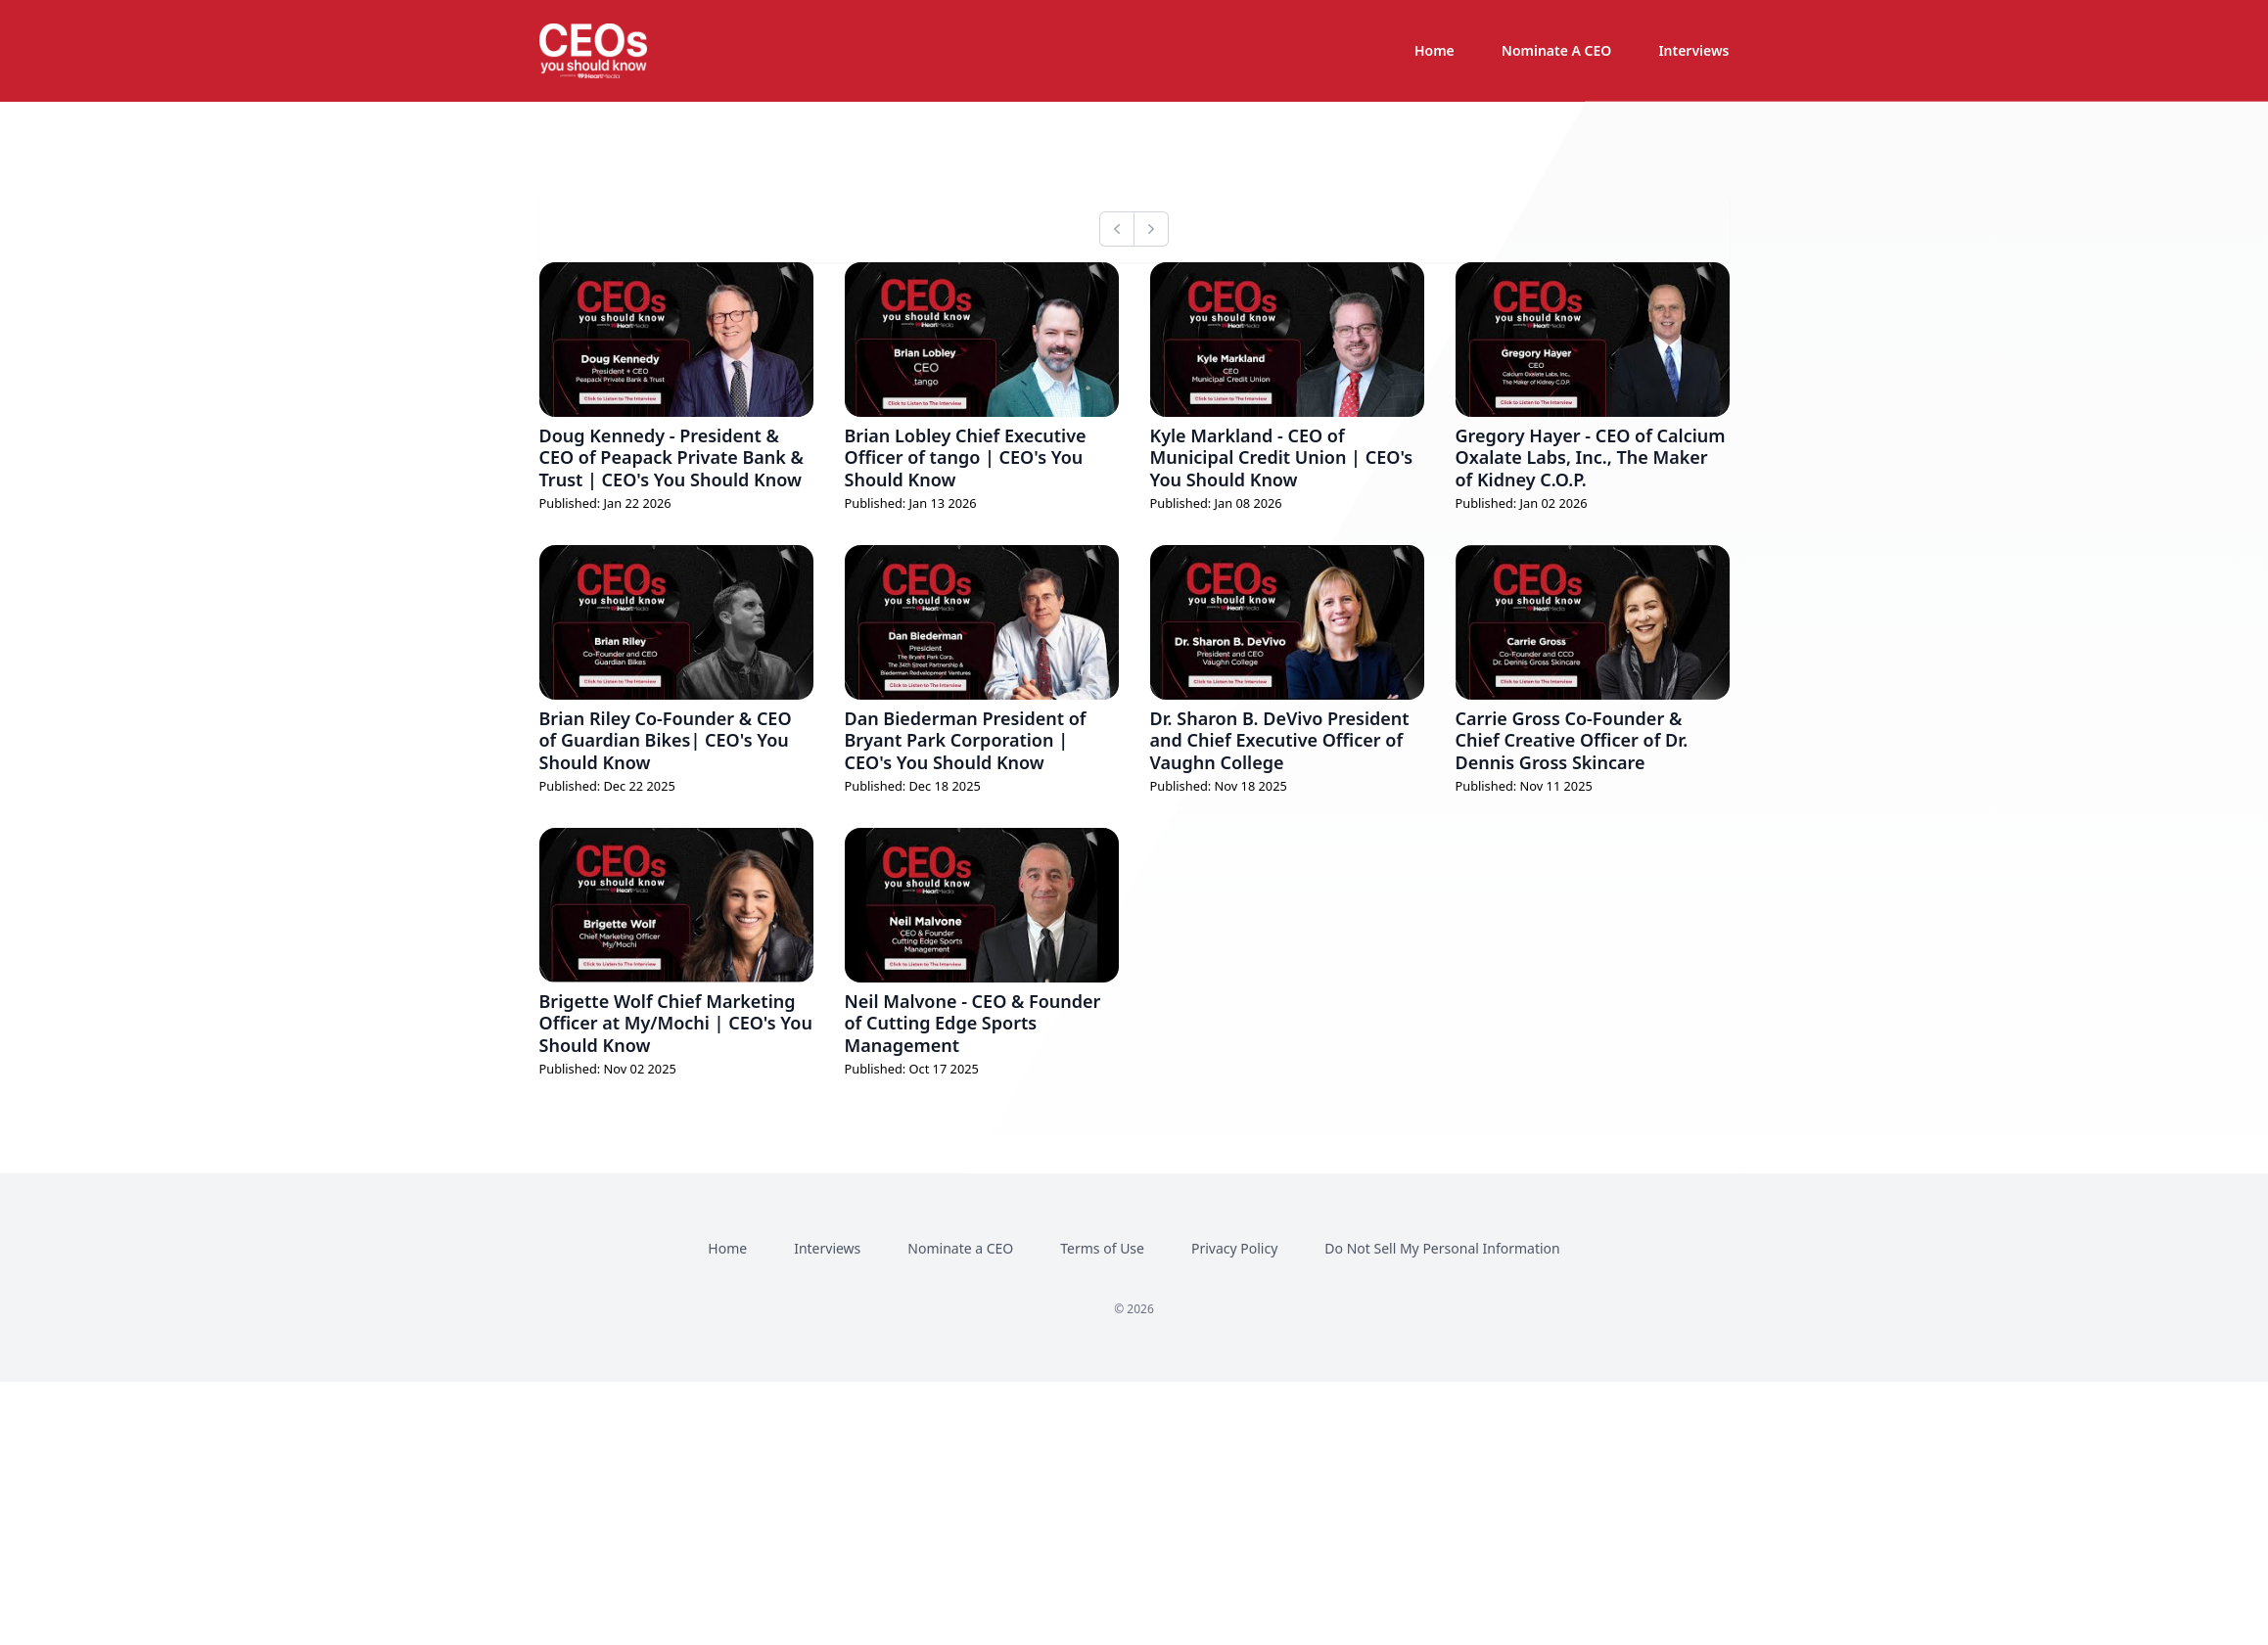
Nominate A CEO (1557, 50)
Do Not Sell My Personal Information (1441, 1248)
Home (1434, 50)
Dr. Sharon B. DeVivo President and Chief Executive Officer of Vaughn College (1280, 740)
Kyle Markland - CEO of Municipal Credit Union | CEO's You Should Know (1281, 457)
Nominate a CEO (960, 1248)
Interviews (1693, 50)
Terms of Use (1102, 1248)
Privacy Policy (1234, 1248)
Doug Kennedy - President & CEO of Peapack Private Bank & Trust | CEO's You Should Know (671, 457)
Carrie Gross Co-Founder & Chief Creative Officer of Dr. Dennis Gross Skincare (1572, 740)
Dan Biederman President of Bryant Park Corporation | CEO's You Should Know (966, 740)
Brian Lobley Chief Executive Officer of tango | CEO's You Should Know (966, 457)
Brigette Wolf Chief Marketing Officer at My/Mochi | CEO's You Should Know (675, 1023)
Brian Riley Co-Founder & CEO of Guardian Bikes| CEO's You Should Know (665, 740)
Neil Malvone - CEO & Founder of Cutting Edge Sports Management (973, 1023)
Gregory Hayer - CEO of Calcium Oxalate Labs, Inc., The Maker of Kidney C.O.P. (1591, 457)
